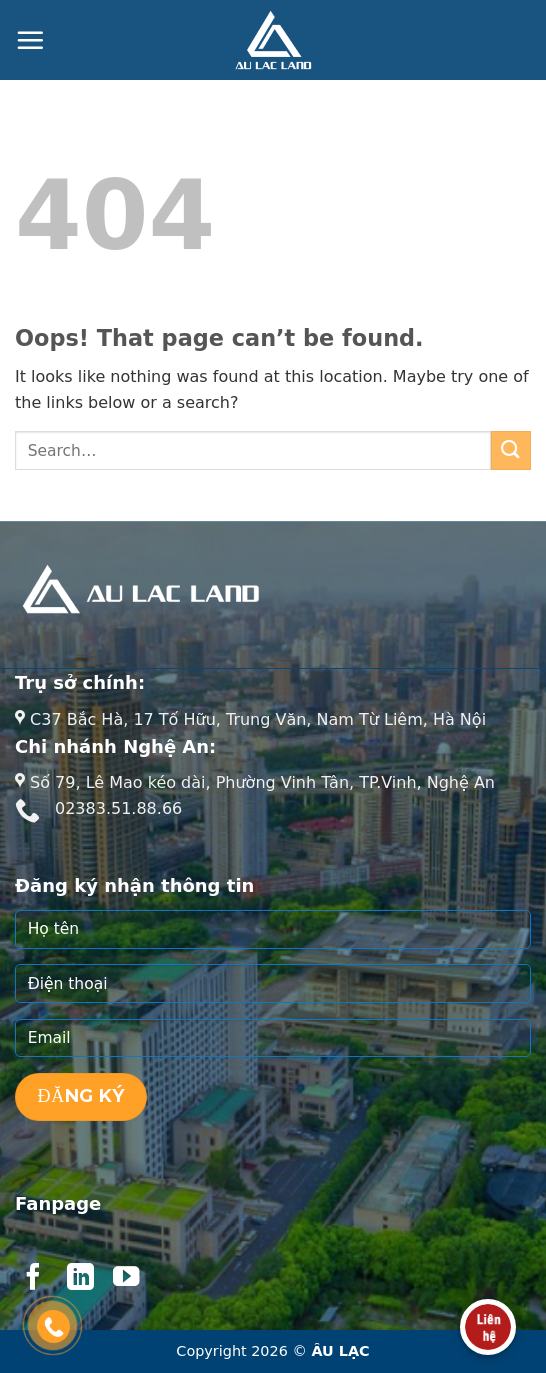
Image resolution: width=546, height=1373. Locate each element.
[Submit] (511, 450)
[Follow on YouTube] (126, 1279)
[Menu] (30, 40)
